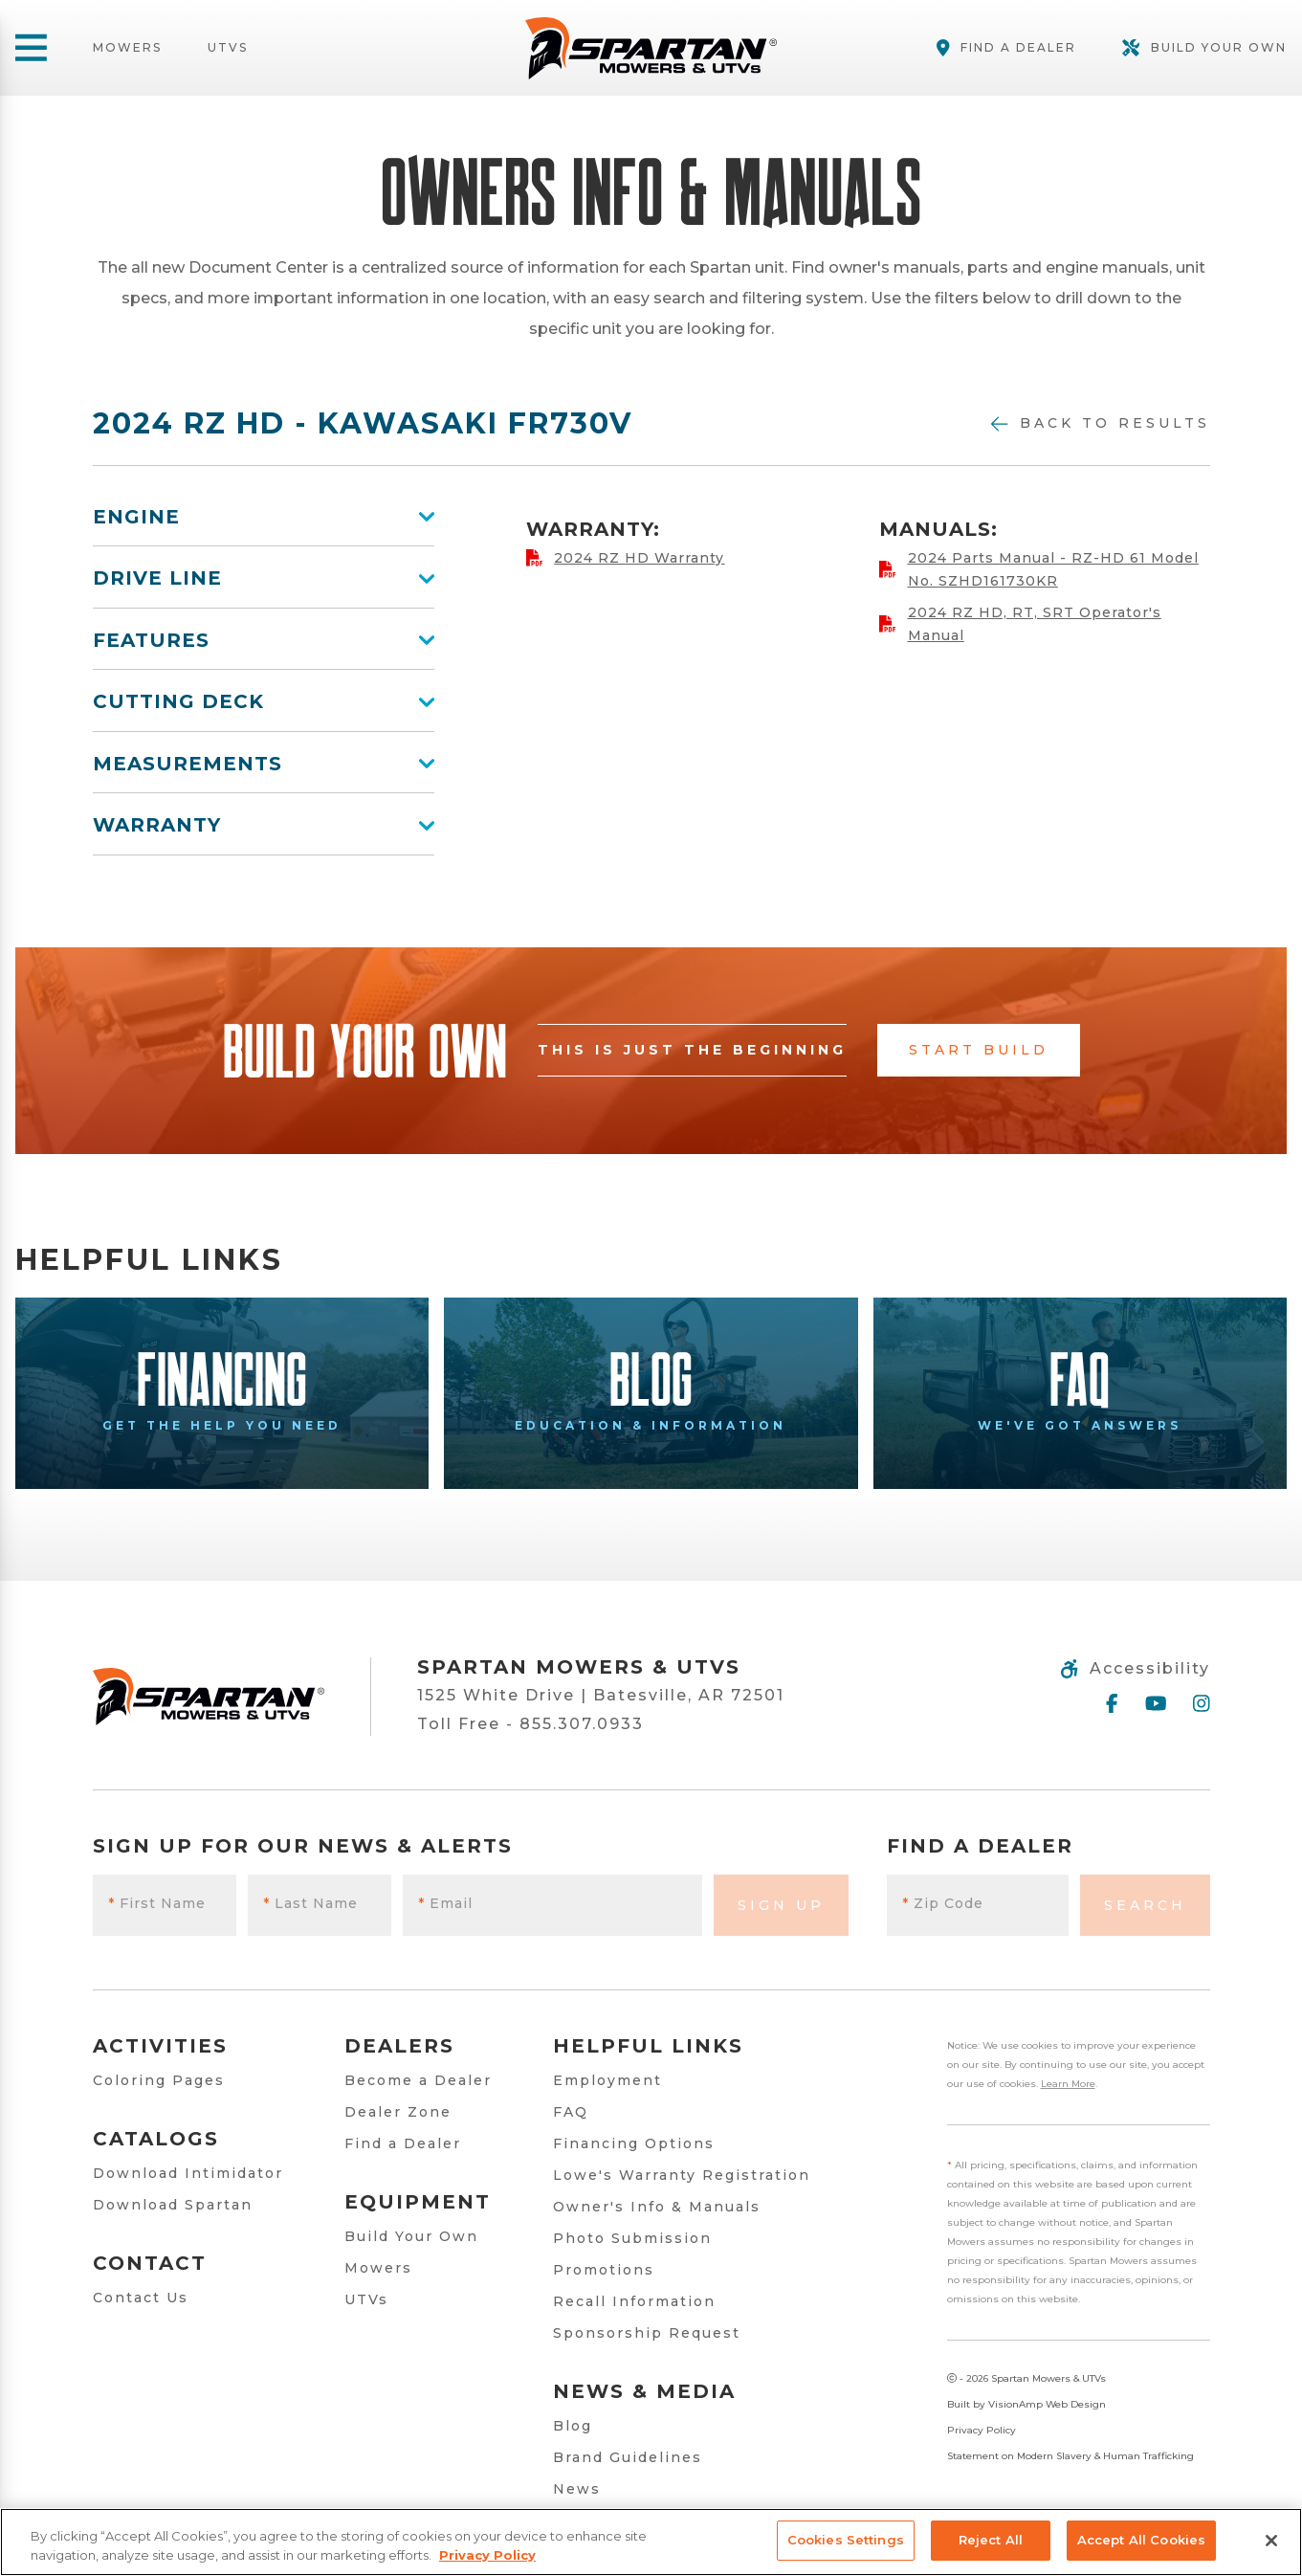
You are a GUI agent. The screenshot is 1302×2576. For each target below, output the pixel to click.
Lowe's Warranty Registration (681, 2175)
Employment (607, 2080)
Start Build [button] (978, 1049)
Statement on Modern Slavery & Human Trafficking (1070, 2456)
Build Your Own (411, 2236)
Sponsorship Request (646, 2333)
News (577, 2489)
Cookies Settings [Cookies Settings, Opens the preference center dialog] (845, 2539)
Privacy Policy (981, 2430)
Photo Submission (632, 2238)
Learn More (1068, 2083)
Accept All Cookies (1141, 2539)
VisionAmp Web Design (1047, 2404)
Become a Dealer (418, 2080)
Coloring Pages (159, 2080)
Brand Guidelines (627, 2457)
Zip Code (942, 1903)
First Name (157, 1903)
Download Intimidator (188, 2173)
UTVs (228, 48)
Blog (572, 2425)
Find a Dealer (402, 2143)
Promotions (603, 2269)
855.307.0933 (581, 1724)
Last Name (310, 1903)
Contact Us (140, 2297)
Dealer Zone (398, 2112)
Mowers (127, 48)
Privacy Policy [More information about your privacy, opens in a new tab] (487, 2555)
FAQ (570, 2112)
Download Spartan (173, 2204)
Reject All (991, 2539)
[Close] (1271, 2541)
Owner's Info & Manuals (657, 2206)
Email (445, 1903)
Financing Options (634, 2143)
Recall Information (634, 2301)
